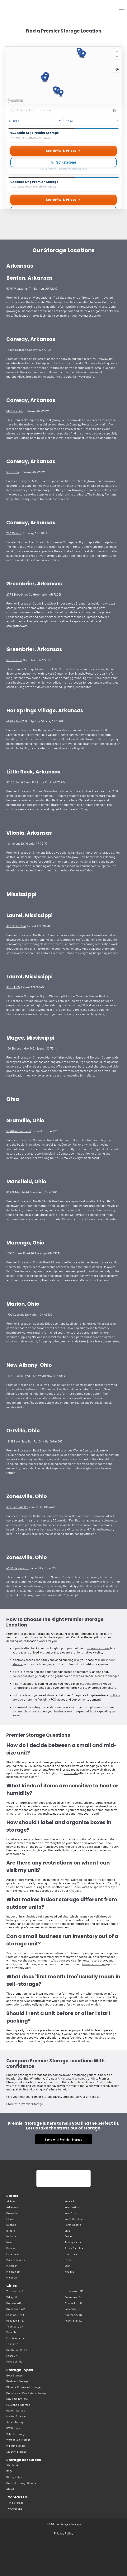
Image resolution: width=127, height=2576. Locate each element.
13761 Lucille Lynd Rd (20, 1375)
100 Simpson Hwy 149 (20, 1048)
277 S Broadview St (19, 594)
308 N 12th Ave (16, 926)
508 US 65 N (14, 660)
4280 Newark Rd (17, 1568)
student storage (91, 1683)
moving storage (104, 2037)
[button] (61, 94)
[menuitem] (34, 2201)
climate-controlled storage (24, 1813)
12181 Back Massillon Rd (21, 1441)
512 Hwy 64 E (14, 411)
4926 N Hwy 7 (15, 721)
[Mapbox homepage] (14, 100)
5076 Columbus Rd (18, 1131)
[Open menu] (121, 8)
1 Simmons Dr (15, 843)
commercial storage (25, 1711)
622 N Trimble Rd (17, 1192)
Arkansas (64, 2078)
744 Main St (13, 533)
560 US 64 (12, 472)
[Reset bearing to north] (117, 62)
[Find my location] (117, 70)
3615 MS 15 (13, 987)
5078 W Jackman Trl (19, 288)
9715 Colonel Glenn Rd (21, 782)
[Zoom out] (117, 56)
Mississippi (79, 2078)
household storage (25, 1676)
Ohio (94, 2078)
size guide (71, 1773)
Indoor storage (41, 1923)
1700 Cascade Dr (17, 1314)
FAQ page (75, 1890)
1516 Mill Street (16, 349)
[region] (63, 75)
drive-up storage (98, 1648)
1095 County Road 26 (20, 1253)
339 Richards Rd (17, 1507)
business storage (94, 1964)
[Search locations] (60, 110)
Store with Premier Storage (24, 2104)
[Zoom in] (117, 51)
